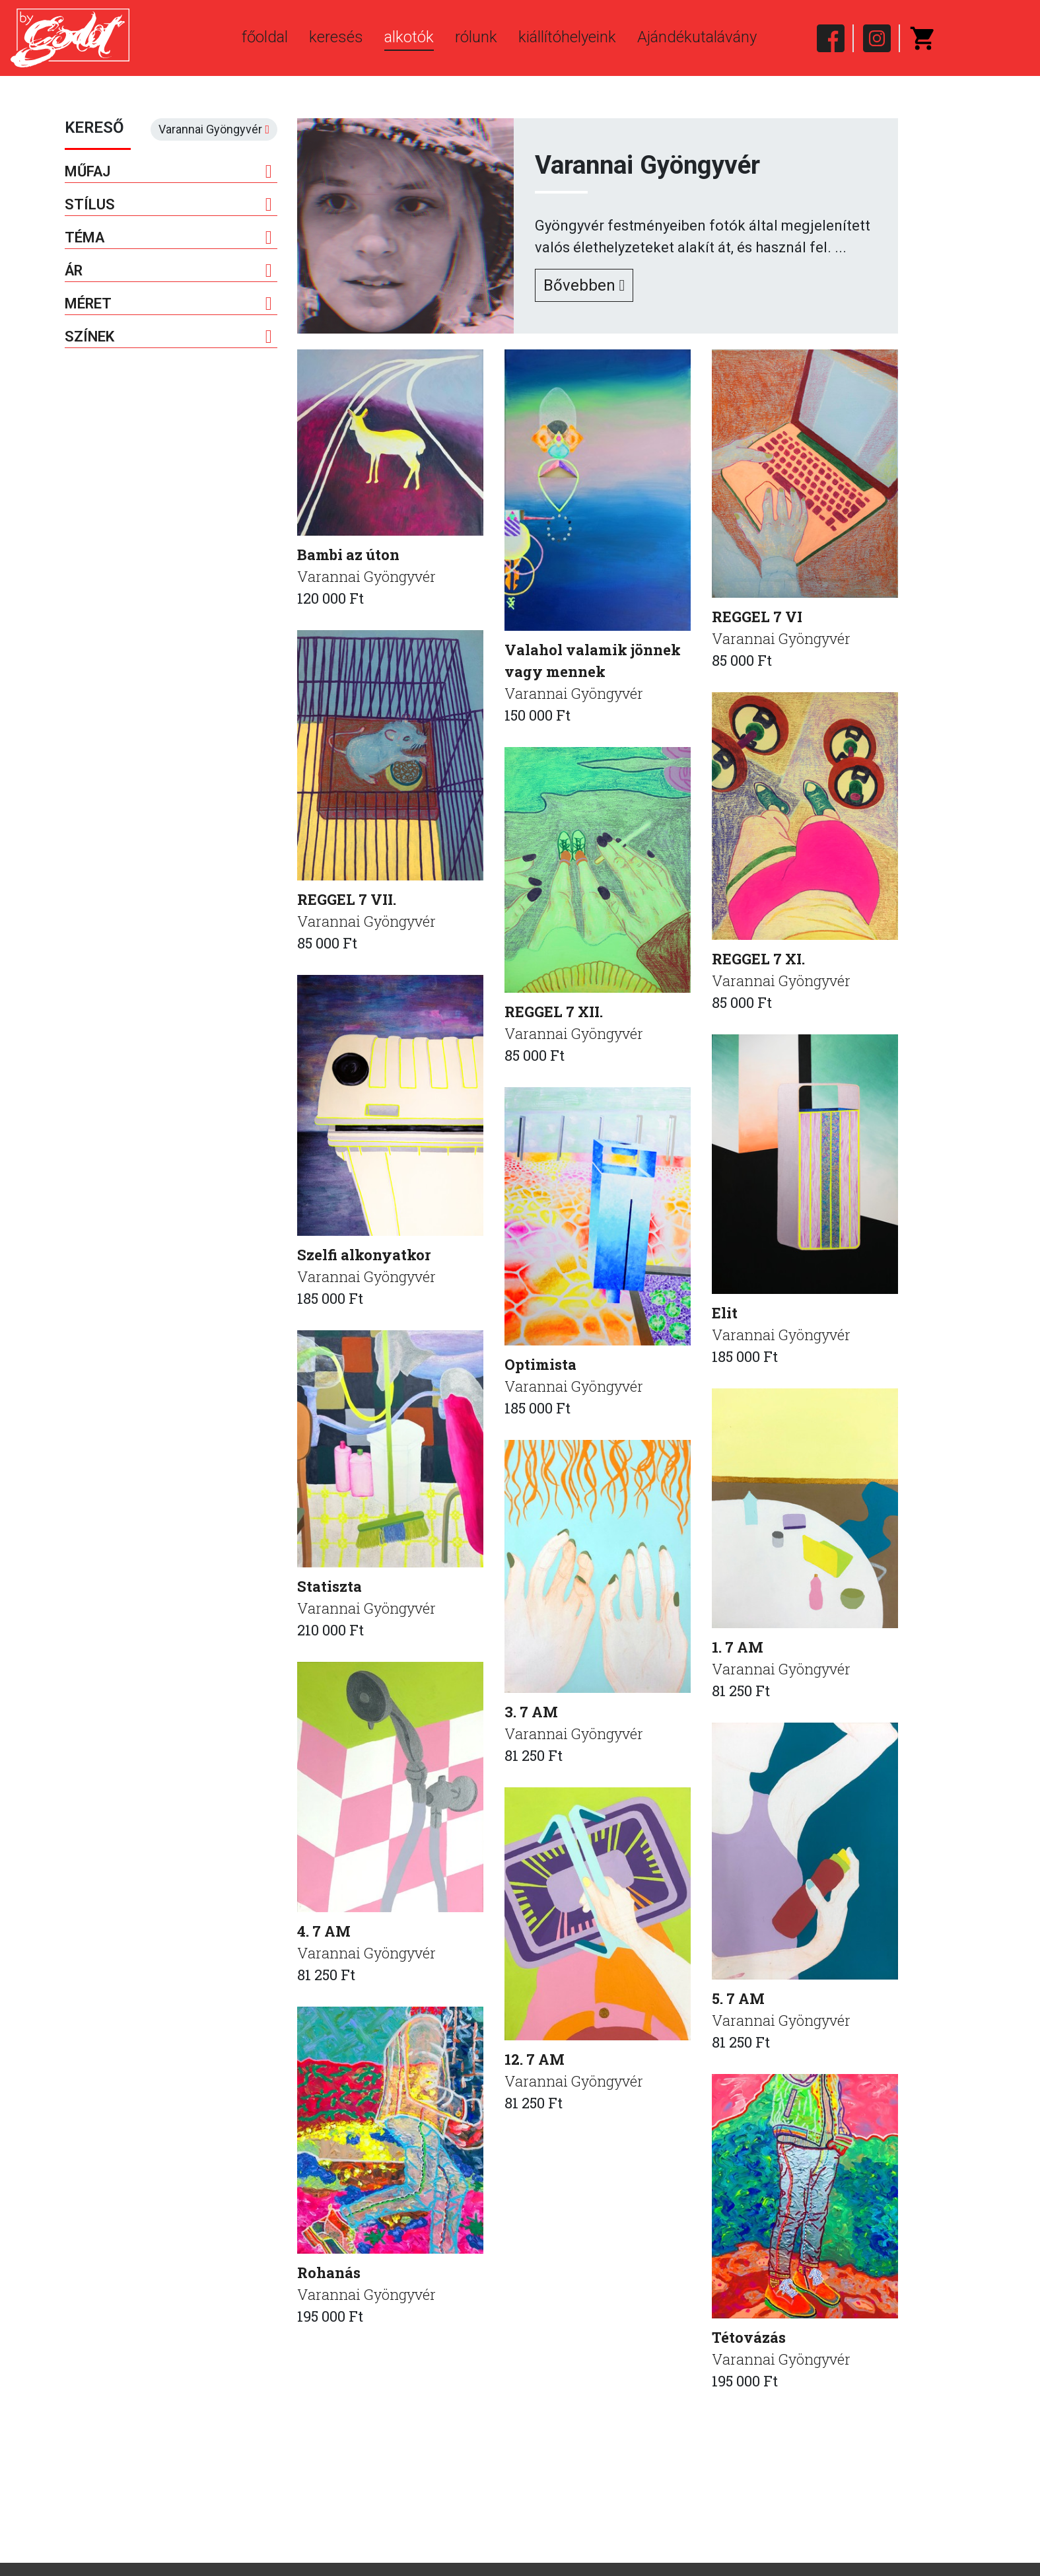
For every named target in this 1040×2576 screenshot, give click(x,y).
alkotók (409, 37)
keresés (336, 37)
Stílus (169, 205)
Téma (169, 238)
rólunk (476, 37)
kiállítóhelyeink (567, 37)
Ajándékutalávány (697, 37)
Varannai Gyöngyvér (366, 576)
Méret (169, 304)
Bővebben (584, 285)
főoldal (265, 37)
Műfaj (169, 172)
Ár (169, 271)
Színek (169, 337)
